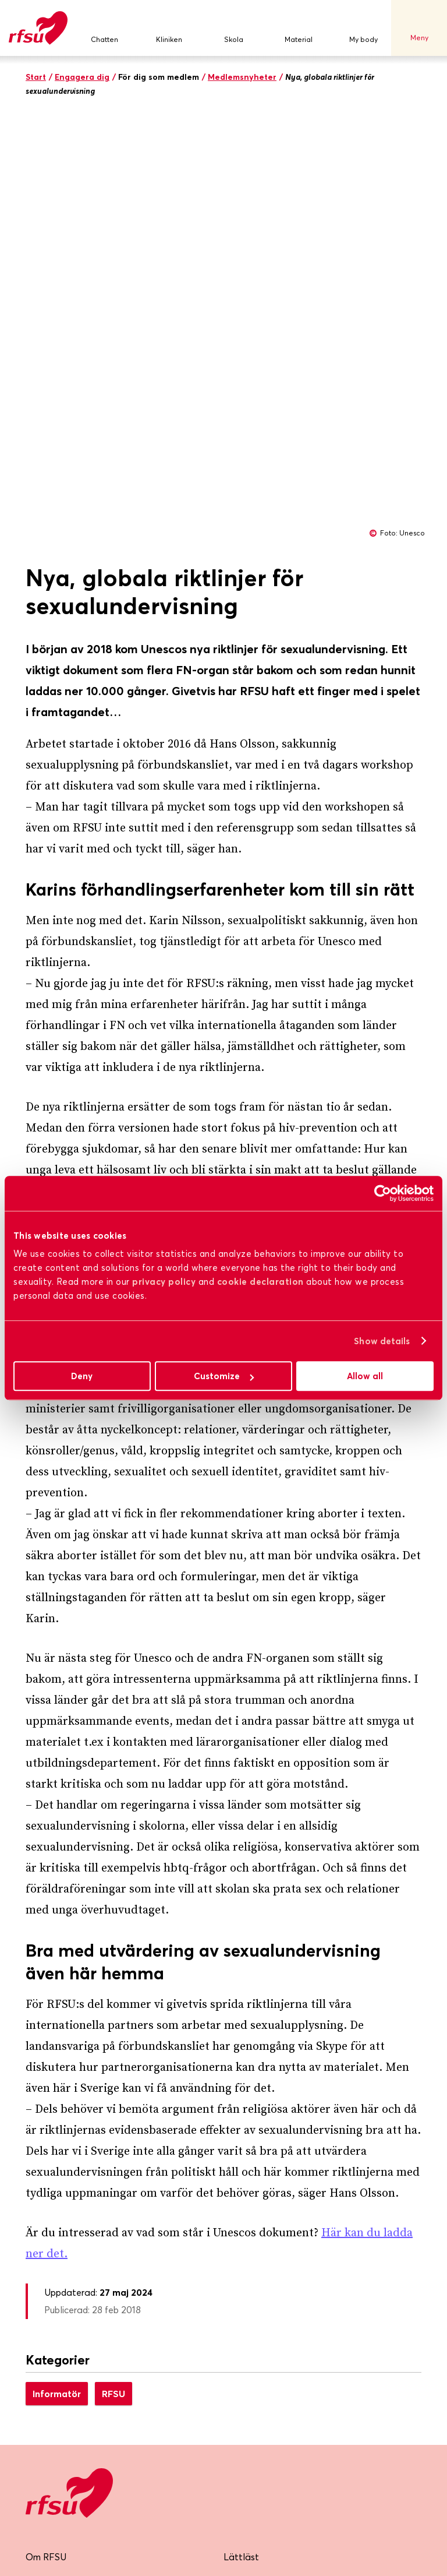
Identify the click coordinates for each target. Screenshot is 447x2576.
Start (36, 77)
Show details (382, 1341)
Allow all (365, 1376)
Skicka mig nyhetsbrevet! (97, 2411)
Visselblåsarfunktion (266, 2195)
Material (299, 28)
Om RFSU (46, 2137)
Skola (234, 28)
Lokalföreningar (59, 2224)
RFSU (113, 1974)
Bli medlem (49, 2166)
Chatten (104, 28)
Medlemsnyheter (242, 77)
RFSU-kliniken (55, 2195)
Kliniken (169, 28)
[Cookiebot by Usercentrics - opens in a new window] (383, 1193)
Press (37, 2252)
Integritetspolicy (258, 2224)
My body (363, 28)
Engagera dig (82, 77)
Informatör (57, 1974)
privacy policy (164, 1281)
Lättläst (241, 2137)
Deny (82, 1376)
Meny (419, 28)
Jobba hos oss (254, 2166)
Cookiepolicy (251, 2252)
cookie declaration (260, 1281)
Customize (224, 1376)
